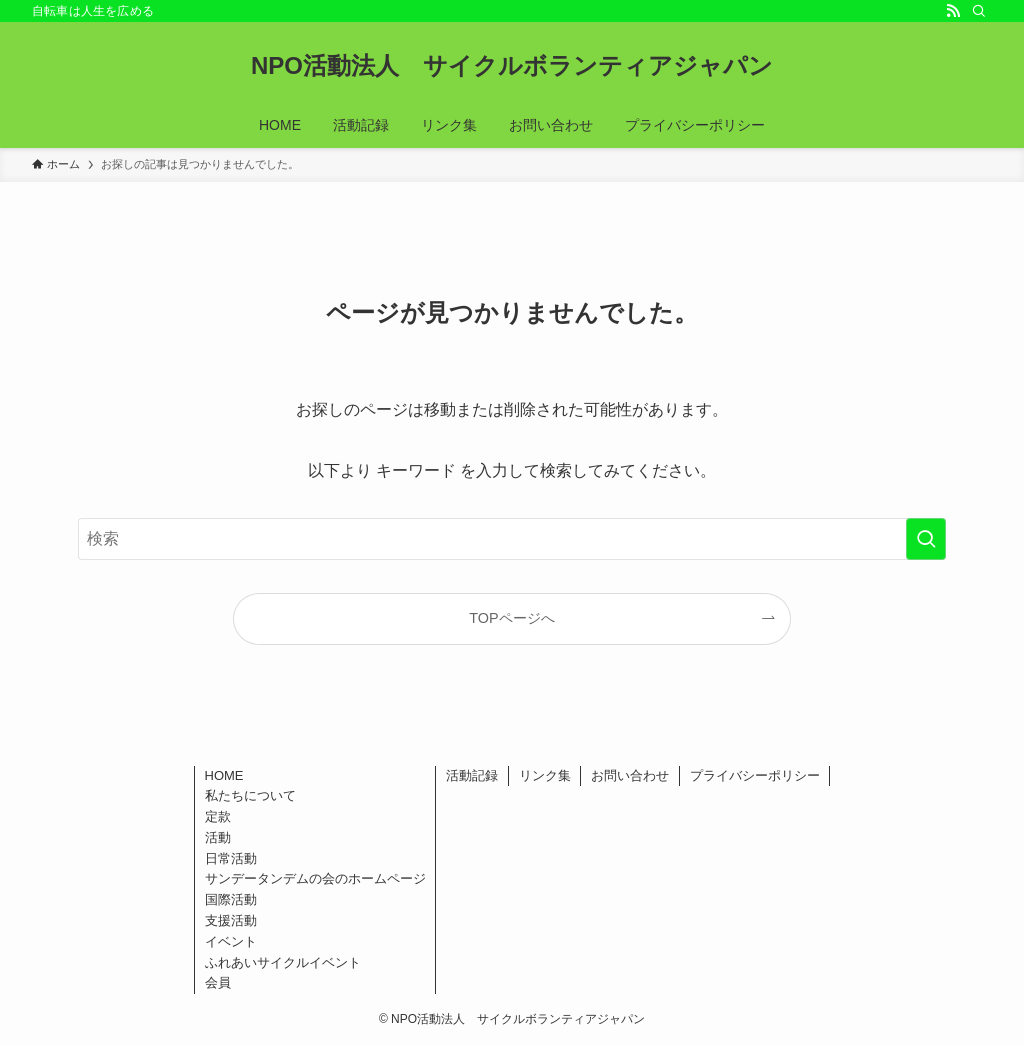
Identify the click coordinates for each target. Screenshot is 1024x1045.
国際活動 (231, 899)
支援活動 (231, 920)
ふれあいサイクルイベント (283, 962)
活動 (218, 837)
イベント (231, 941)
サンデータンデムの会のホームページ (315, 878)
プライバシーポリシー (755, 775)
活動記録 (472, 775)
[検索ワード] (512, 539)
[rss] (953, 11)
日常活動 (231, 858)
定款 (218, 816)
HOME (224, 775)
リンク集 (545, 775)
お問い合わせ (630, 775)
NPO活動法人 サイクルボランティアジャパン (512, 66)
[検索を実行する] (926, 539)
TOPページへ (511, 618)
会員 (218, 982)
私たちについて (250, 795)
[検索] (979, 11)
